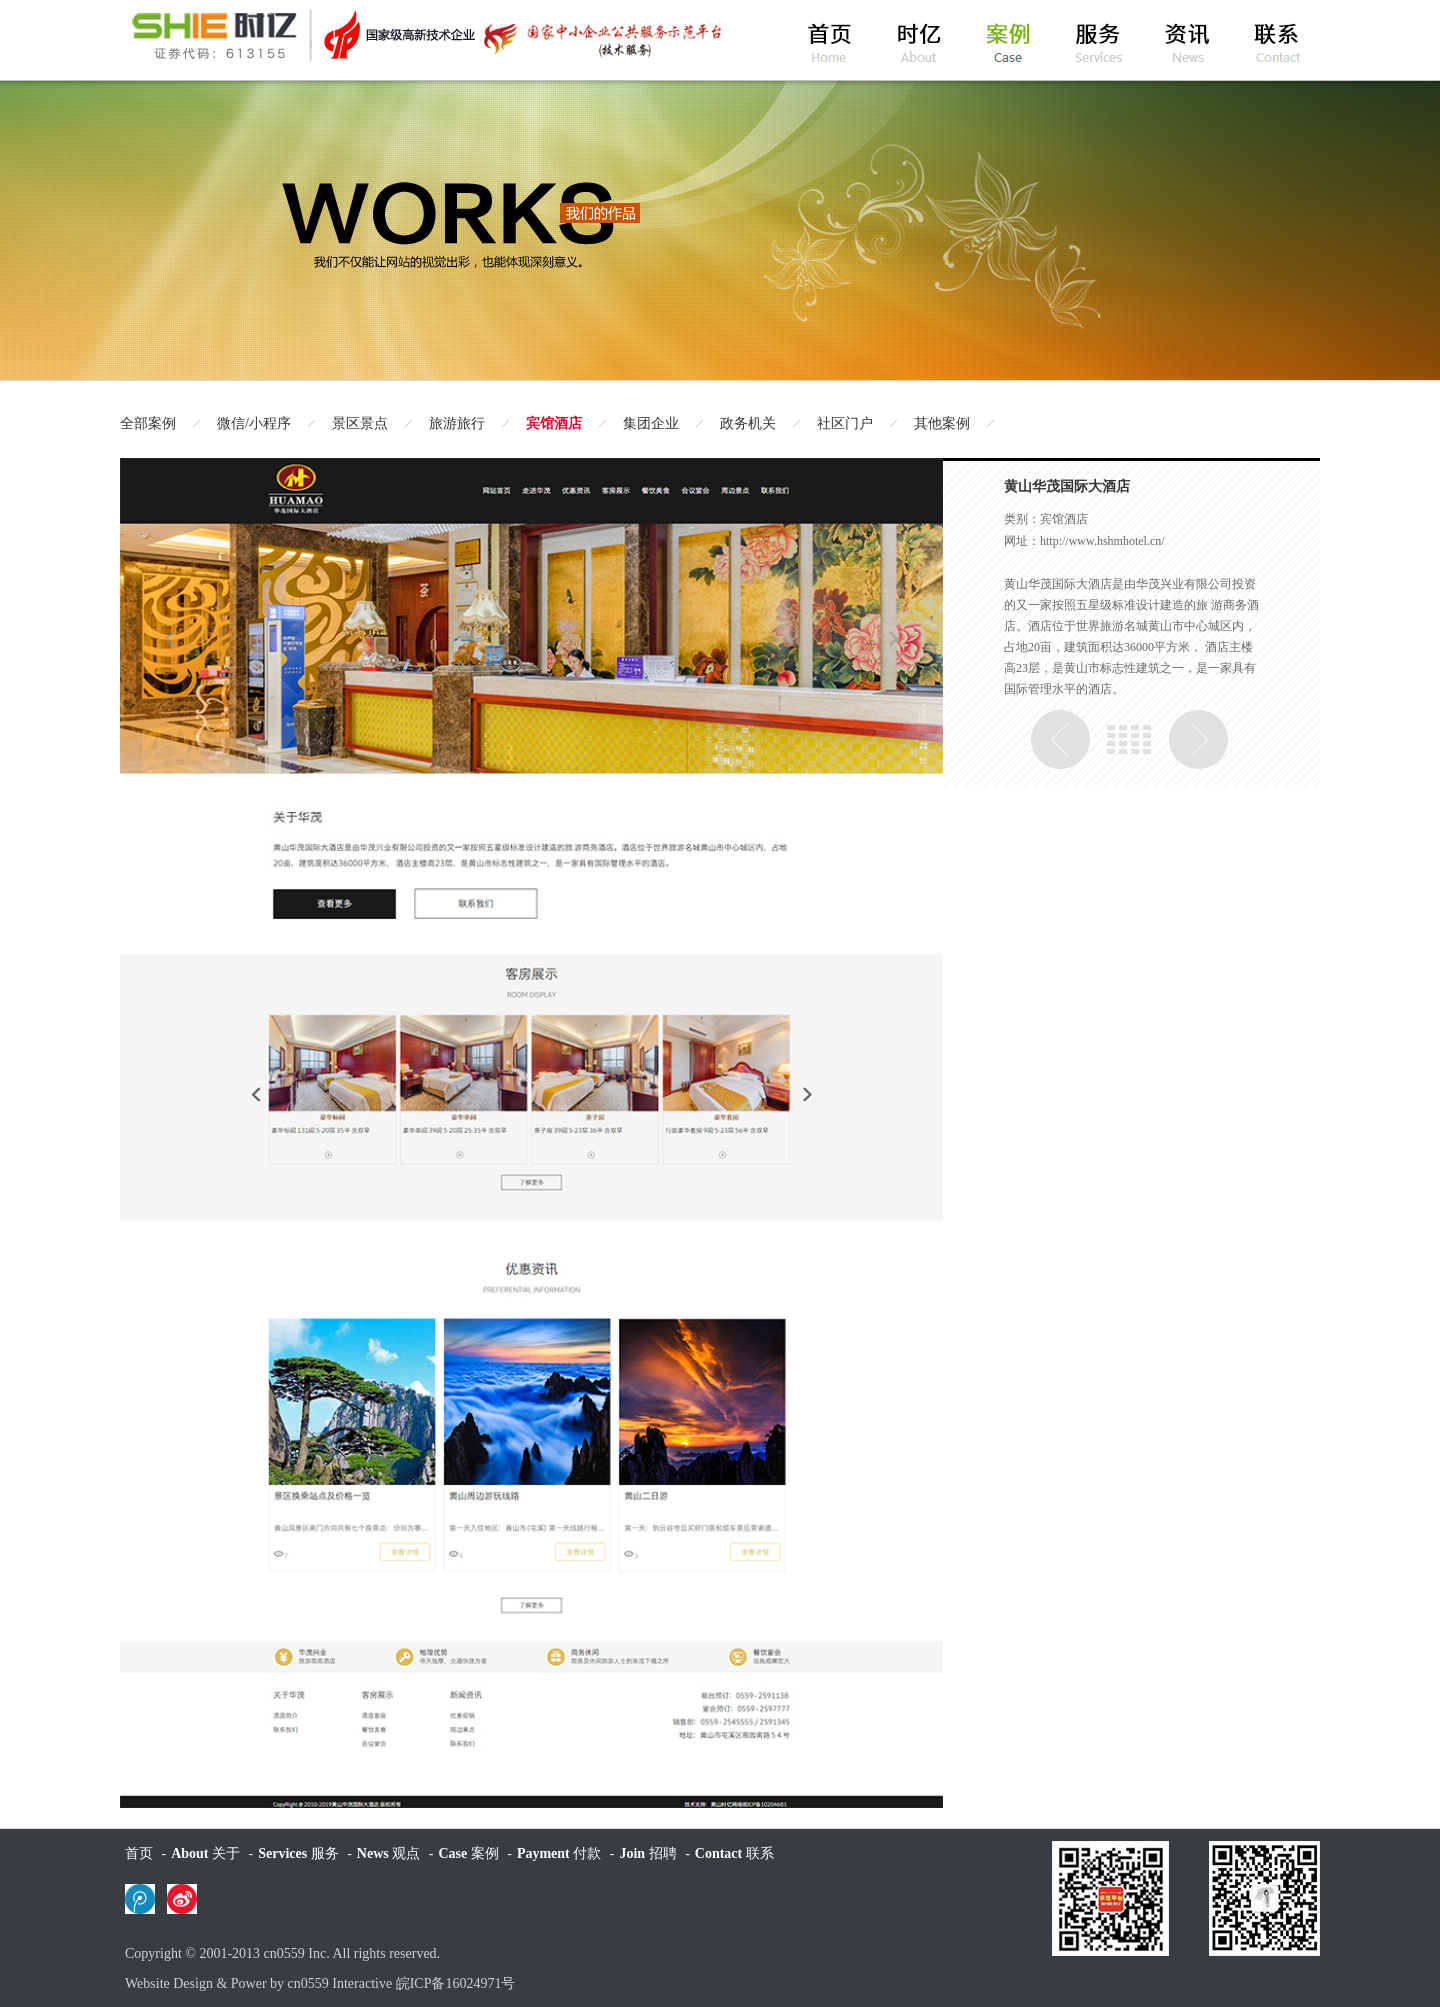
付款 (559, 1853)
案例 (468, 1853)
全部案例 (148, 423)
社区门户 (845, 423)
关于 (205, 1853)
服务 (298, 1853)
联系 (734, 1853)
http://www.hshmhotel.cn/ (1102, 541)
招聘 (647, 1853)
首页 (139, 1853)
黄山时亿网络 (425, 35)
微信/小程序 (254, 423)
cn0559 (284, 1953)
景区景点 (360, 423)
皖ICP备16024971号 (456, 1983)
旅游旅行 (457, 423)
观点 (388, 1853)
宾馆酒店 (554, 423)
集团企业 (651, 423)
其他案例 (942, 423)
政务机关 (748, 423)
